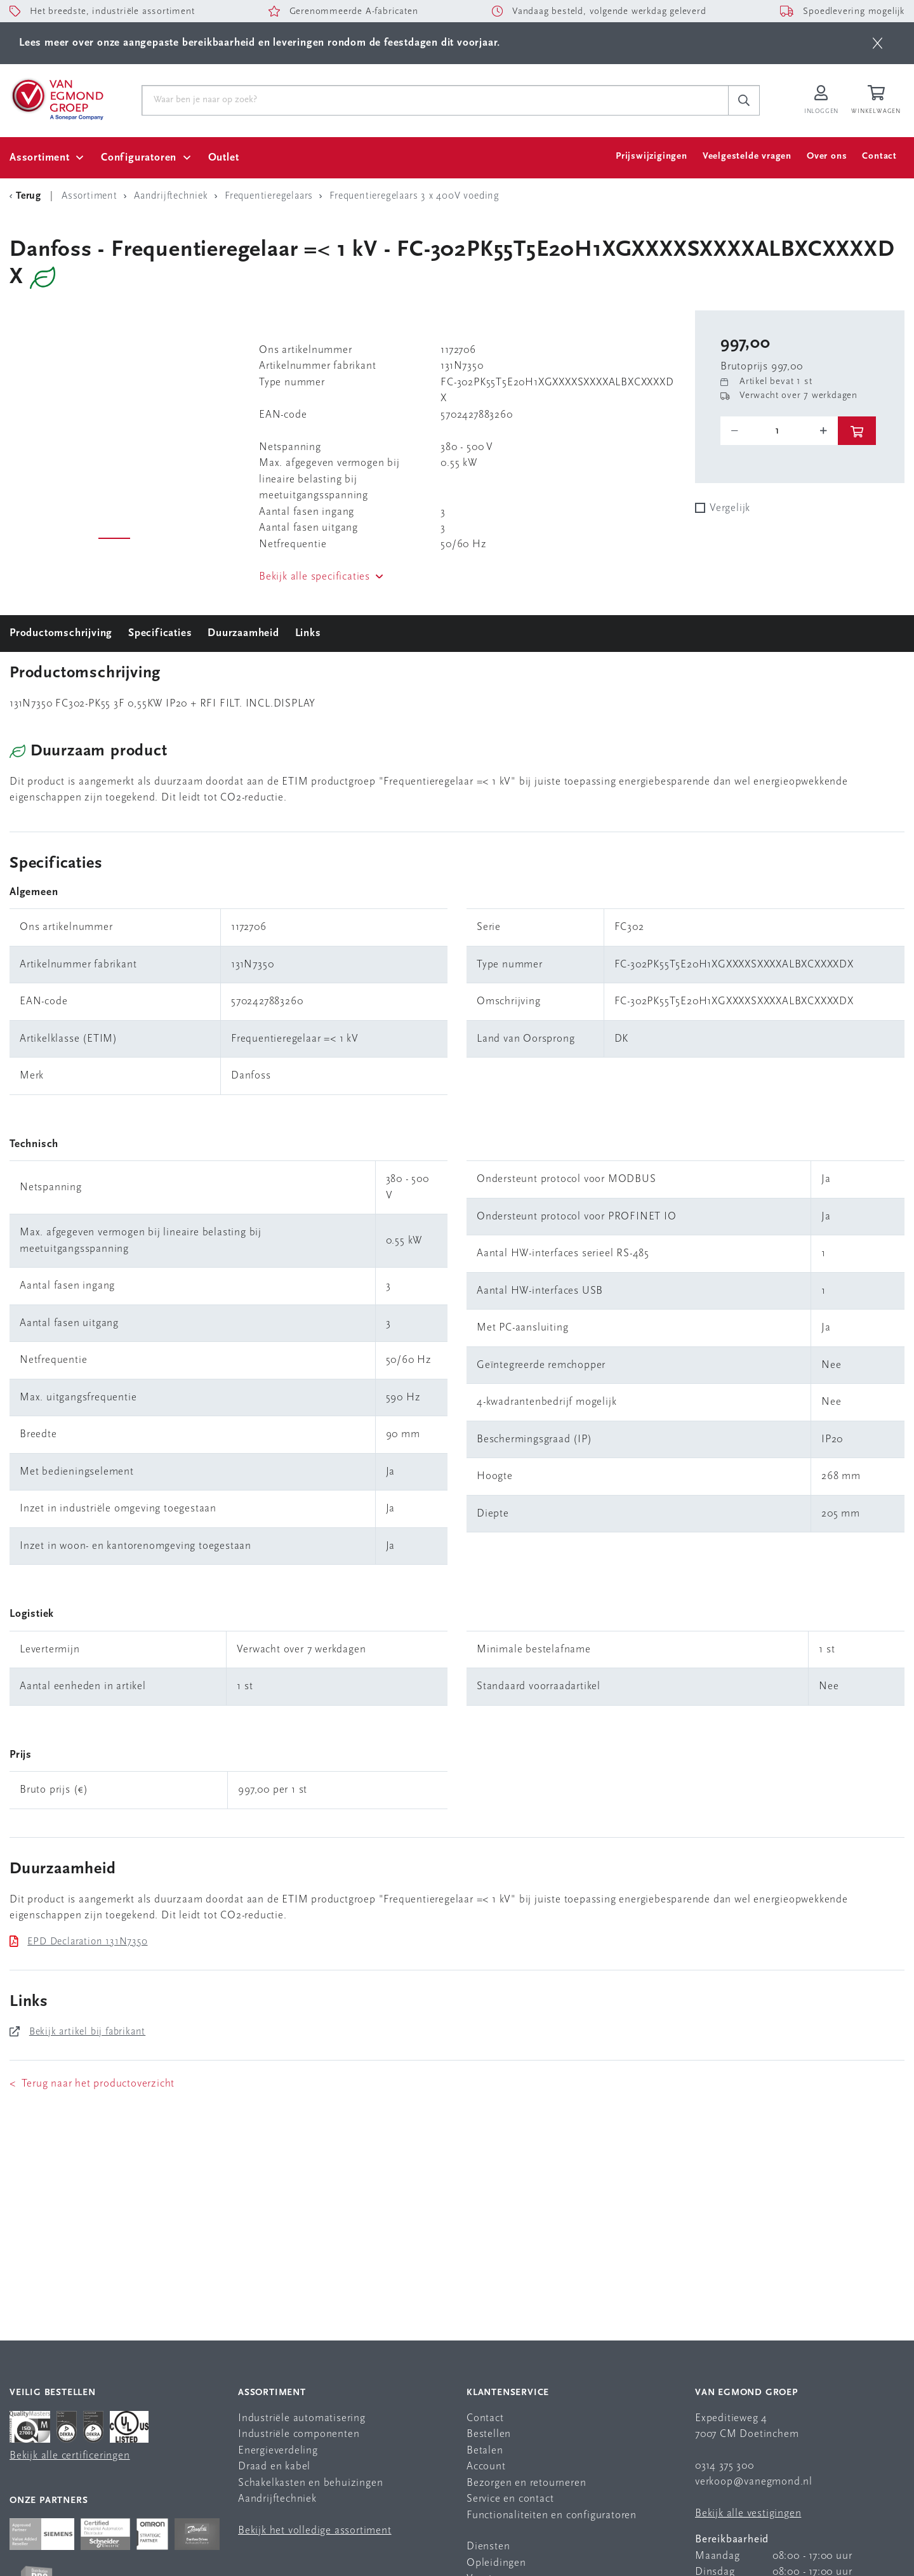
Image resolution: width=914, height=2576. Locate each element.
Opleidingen (496, 2563)
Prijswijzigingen (651, 156)
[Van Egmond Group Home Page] (56, 98)
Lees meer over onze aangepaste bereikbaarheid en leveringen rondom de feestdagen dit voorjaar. (259, 42)
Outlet (223, 157)
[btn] (877, 43)
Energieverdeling (278, 2450)
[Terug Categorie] (27, 196)
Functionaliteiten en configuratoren (552, 2515)
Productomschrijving (61, 633)
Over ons (827, 156)
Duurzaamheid (243, 633)
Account (486, 2466)
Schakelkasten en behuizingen (310, 2483)
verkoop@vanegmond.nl (753, 2481)
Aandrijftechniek (277, 2498)
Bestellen (489, 2434)
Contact (879, 156)
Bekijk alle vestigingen (748, 2513)
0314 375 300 (724, 2465)
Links (308, 633)
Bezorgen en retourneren (526, 2483)
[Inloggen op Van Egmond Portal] (821, 100)
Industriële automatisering (302, 2418)
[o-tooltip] (779, 431)
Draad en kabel (274, 2466)
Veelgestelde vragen (747, 156)
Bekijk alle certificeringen (70, 2455)
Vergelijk (730, 508)
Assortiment (40, 157)
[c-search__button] (744, 100)
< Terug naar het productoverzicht (92, 2083)
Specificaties (160, 633)
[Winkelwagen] (877, 100)
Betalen (485, 2450)
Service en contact (510, 2498)
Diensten (488, 2546)
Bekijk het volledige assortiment (315, 2530)
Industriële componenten (298, 2434)
